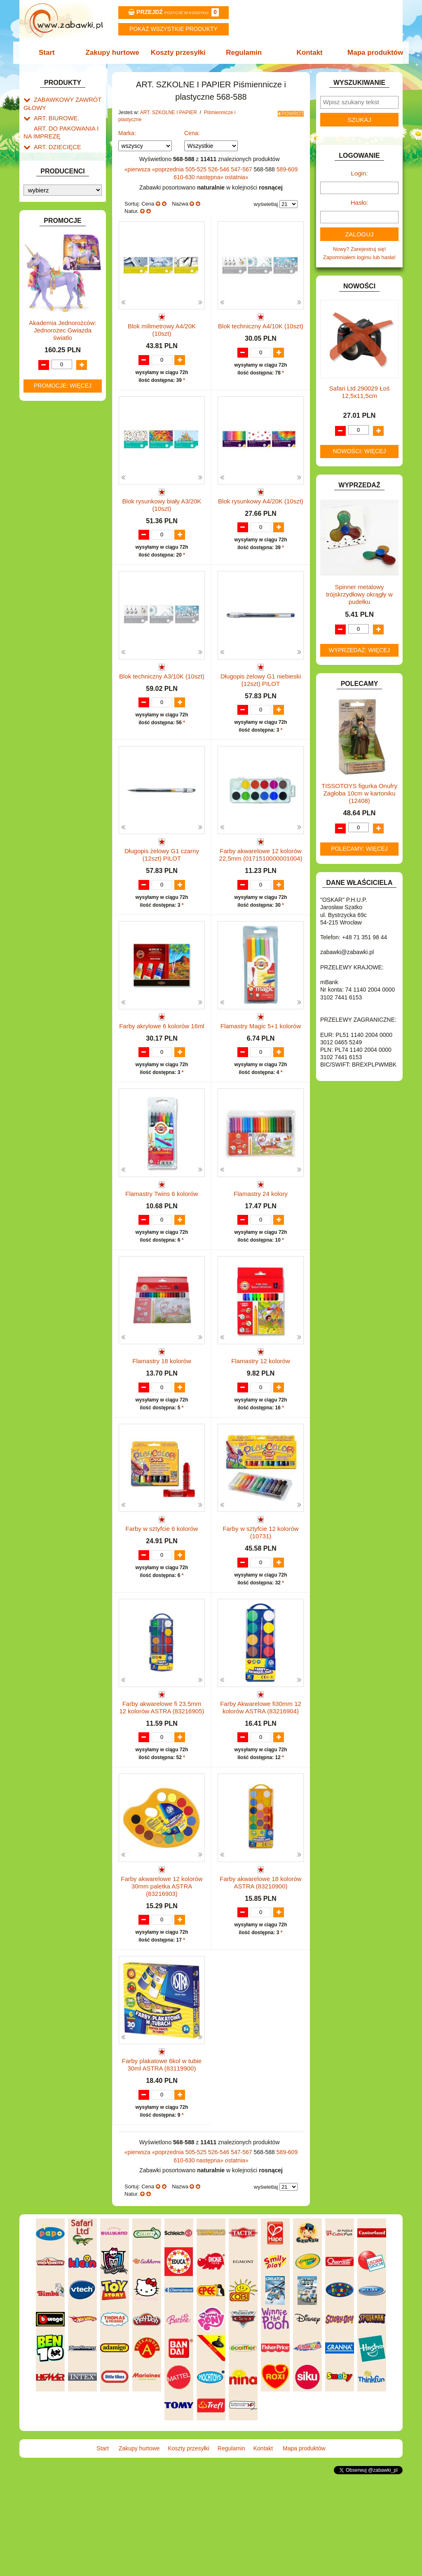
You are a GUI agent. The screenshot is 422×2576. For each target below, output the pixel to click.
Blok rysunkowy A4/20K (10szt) (260, 508)
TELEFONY (48, 672)
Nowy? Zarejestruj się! (359, 249)
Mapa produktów (371, 52)
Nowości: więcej (359, 451)
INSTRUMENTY (53, 500)
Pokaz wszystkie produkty (173, 29)
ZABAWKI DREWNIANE (63, 691)
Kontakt (307, 52)
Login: (359, 173)
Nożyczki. (61, 211)
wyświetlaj (266, 204)
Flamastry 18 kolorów (161, 1423)
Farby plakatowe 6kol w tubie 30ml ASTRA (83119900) (162, 2160)
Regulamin (243, 52)
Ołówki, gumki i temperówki (63, 282)
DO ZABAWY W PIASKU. (64, 434)
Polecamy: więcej (359, 848)
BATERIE (45, 387)
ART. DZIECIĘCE (54, 141)
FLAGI (41, 472)
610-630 (184, 177)
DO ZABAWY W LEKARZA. (67, 415)
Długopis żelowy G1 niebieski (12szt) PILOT (260, 696)
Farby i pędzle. (67, 253)
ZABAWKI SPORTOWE (62, 700)
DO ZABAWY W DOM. (61, 425)
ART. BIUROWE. (54, 115)
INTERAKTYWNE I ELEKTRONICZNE (51, 513)
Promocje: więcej (62, 965)
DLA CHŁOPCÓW (55, 397)
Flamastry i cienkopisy (58, 266)
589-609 (287, 169)
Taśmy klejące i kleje (66, 349)
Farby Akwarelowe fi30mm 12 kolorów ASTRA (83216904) (260, 1794)
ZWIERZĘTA (49, 710)
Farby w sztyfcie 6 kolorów (162, 1607)
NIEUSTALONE (52, 719)
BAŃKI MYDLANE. (56, 378)
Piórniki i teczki (59, 185)
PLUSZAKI (47, 628)
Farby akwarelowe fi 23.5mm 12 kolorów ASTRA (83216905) (162, 1794)
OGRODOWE (50, 618)
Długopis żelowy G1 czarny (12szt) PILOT (161, 879)
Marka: (127, 133)
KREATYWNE (50, 555)
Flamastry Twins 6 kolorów (161, 1241)
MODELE (45, 590)
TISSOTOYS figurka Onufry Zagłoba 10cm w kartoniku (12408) (359, 793)
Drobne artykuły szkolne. (71, 176)
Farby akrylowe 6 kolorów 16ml (161, 1058)
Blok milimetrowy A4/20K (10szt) (162, 330)
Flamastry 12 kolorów (260, 1423)
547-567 (242, 169)
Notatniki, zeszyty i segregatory (59, 362)
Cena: (191, 133)
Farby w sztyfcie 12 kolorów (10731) (260, 1611)
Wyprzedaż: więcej (359, 650)
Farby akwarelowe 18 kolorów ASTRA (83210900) (260, 1977)
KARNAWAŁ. (49, 526)
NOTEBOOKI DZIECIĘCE (65, 609)
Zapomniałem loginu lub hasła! (359, 257)
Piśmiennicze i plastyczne (54, 198)
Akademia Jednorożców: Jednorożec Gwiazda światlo (62, 910)
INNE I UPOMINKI (55, 491)
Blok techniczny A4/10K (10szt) (260, 326)
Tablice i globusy (61, 340)
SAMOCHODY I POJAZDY (66, 663)
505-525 (196, 169)
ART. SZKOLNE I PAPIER (65, 151)
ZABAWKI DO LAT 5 (58, 682)
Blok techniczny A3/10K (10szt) (161, 692)
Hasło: (359, 202)
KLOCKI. (44, 536)
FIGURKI (45, 463)
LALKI (41, 581)
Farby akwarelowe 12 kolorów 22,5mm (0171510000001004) (260, 879)
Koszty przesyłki (179, 52)
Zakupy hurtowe (115, 52)
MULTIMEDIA (50, 599)
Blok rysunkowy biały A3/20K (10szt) (162, 512)
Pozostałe (62, 328)
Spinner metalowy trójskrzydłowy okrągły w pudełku (359, 594)
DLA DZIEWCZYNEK (59, 406)
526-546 (219, 169)
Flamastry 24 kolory (261, 1241)
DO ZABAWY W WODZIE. (65, 453)
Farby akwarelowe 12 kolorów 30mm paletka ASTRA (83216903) (161, 1980)
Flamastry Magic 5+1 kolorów (260, 1058)
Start (51, 52)
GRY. (40, 482)
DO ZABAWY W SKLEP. (63, 444)
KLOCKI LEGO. (52, 545)
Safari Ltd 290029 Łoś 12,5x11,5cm (359, 392)
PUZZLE (44, 637)
